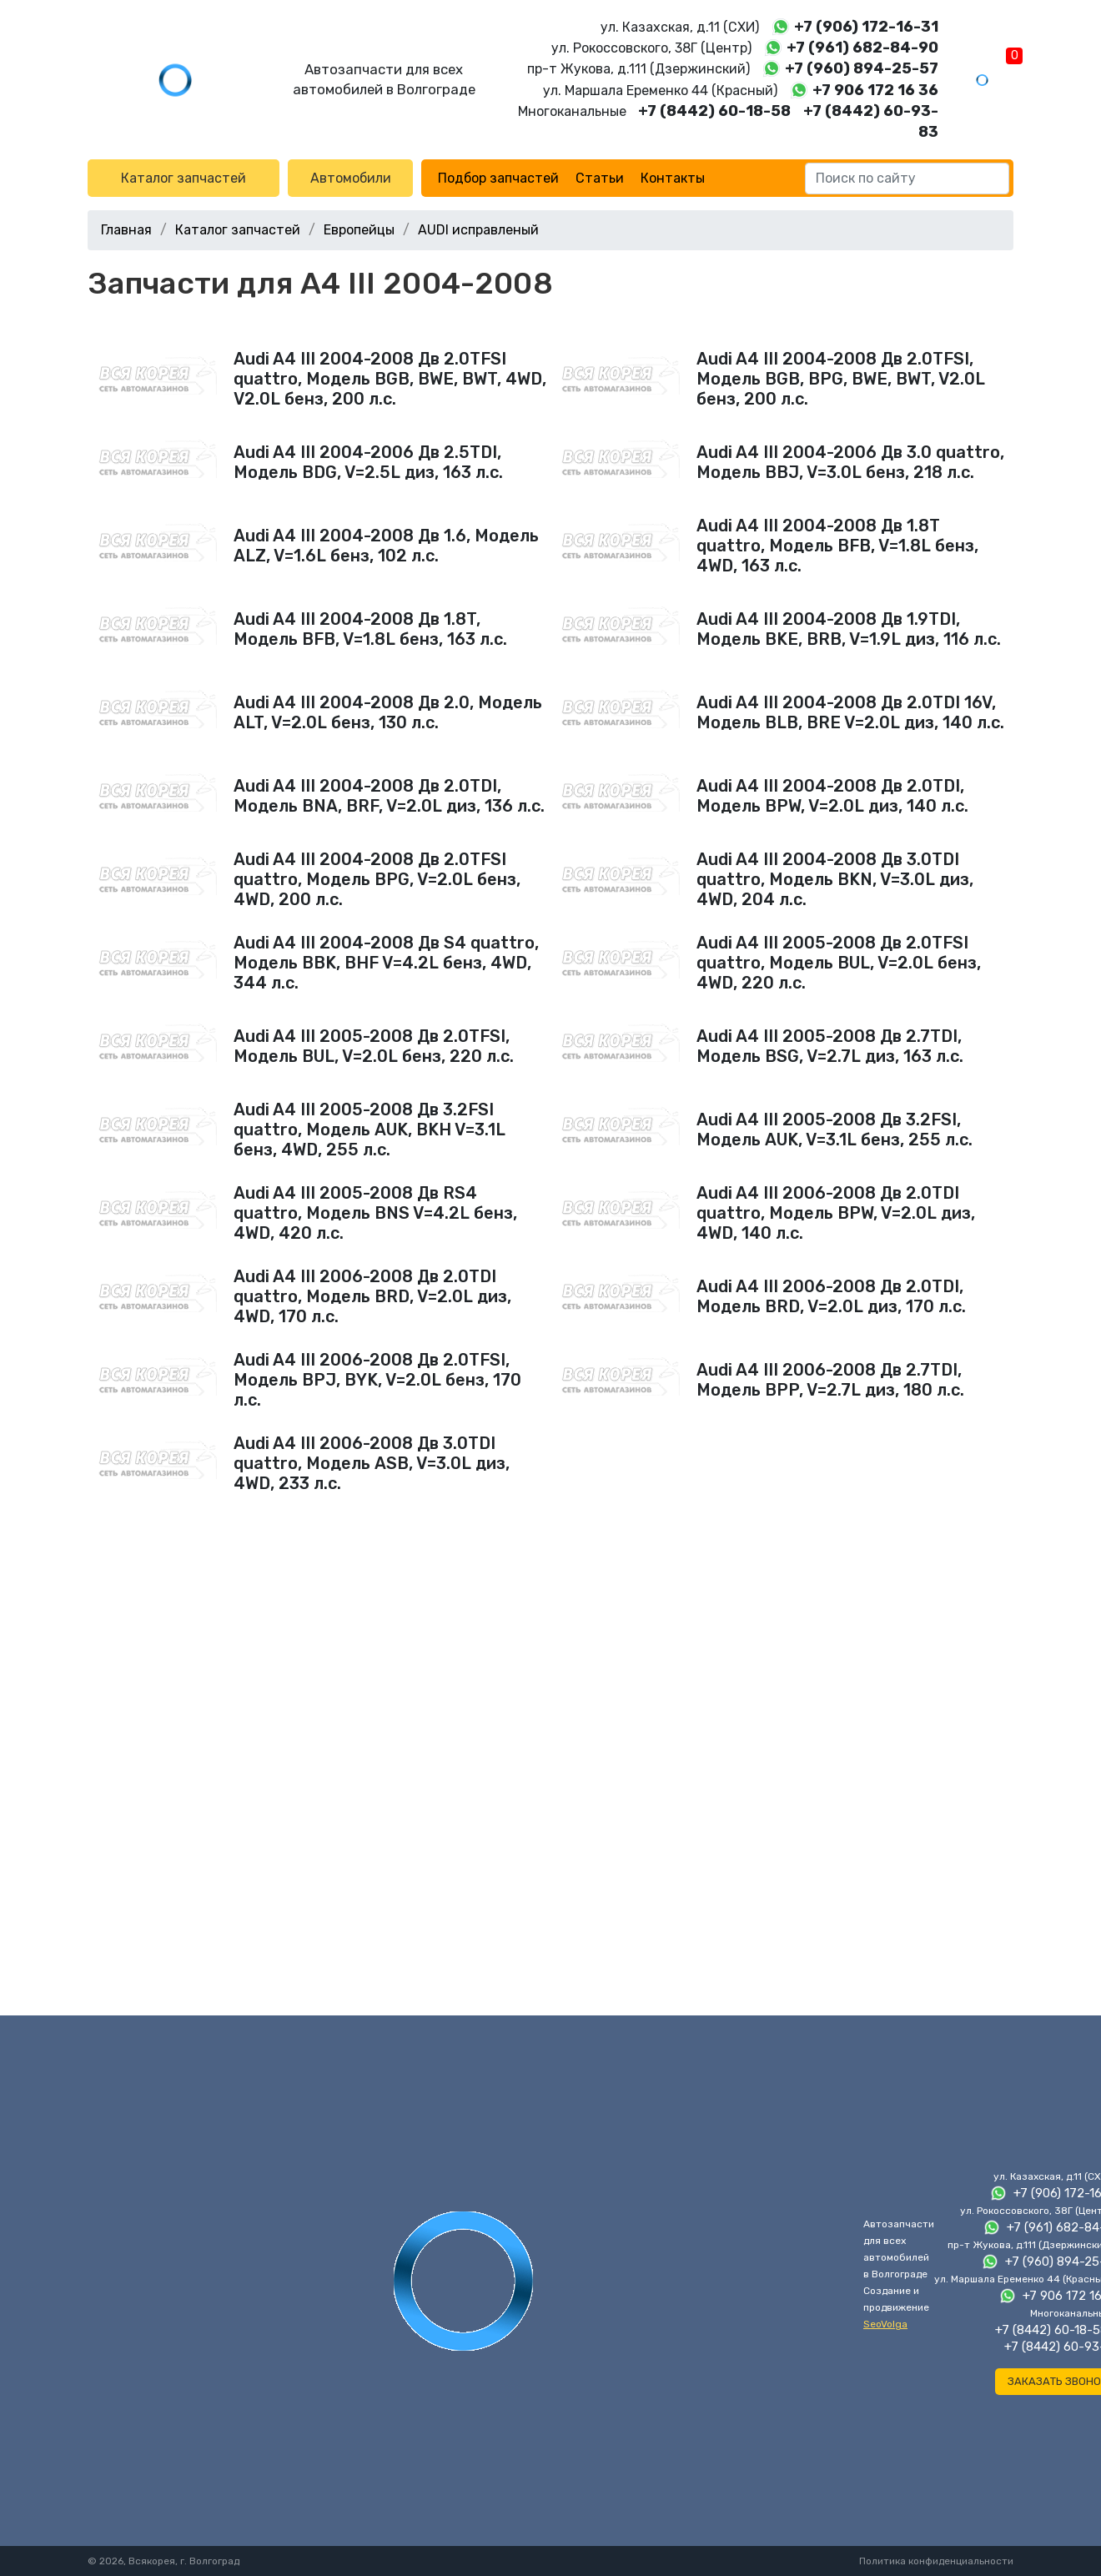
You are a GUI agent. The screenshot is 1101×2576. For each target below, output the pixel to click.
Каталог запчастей (183, 178)
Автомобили (350, 178)
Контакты (673, 178)
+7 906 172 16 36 (875, 90)
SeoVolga (885, 2324)
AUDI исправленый (478, 230)
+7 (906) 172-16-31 (866, 27)
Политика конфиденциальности (936, 2561)
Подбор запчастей (498, 178)
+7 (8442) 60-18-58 (714, 111)
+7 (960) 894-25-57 (861, 68)
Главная (126, 230)
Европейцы (359, 230)
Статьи (600, 178)
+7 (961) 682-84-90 (862, 47)
